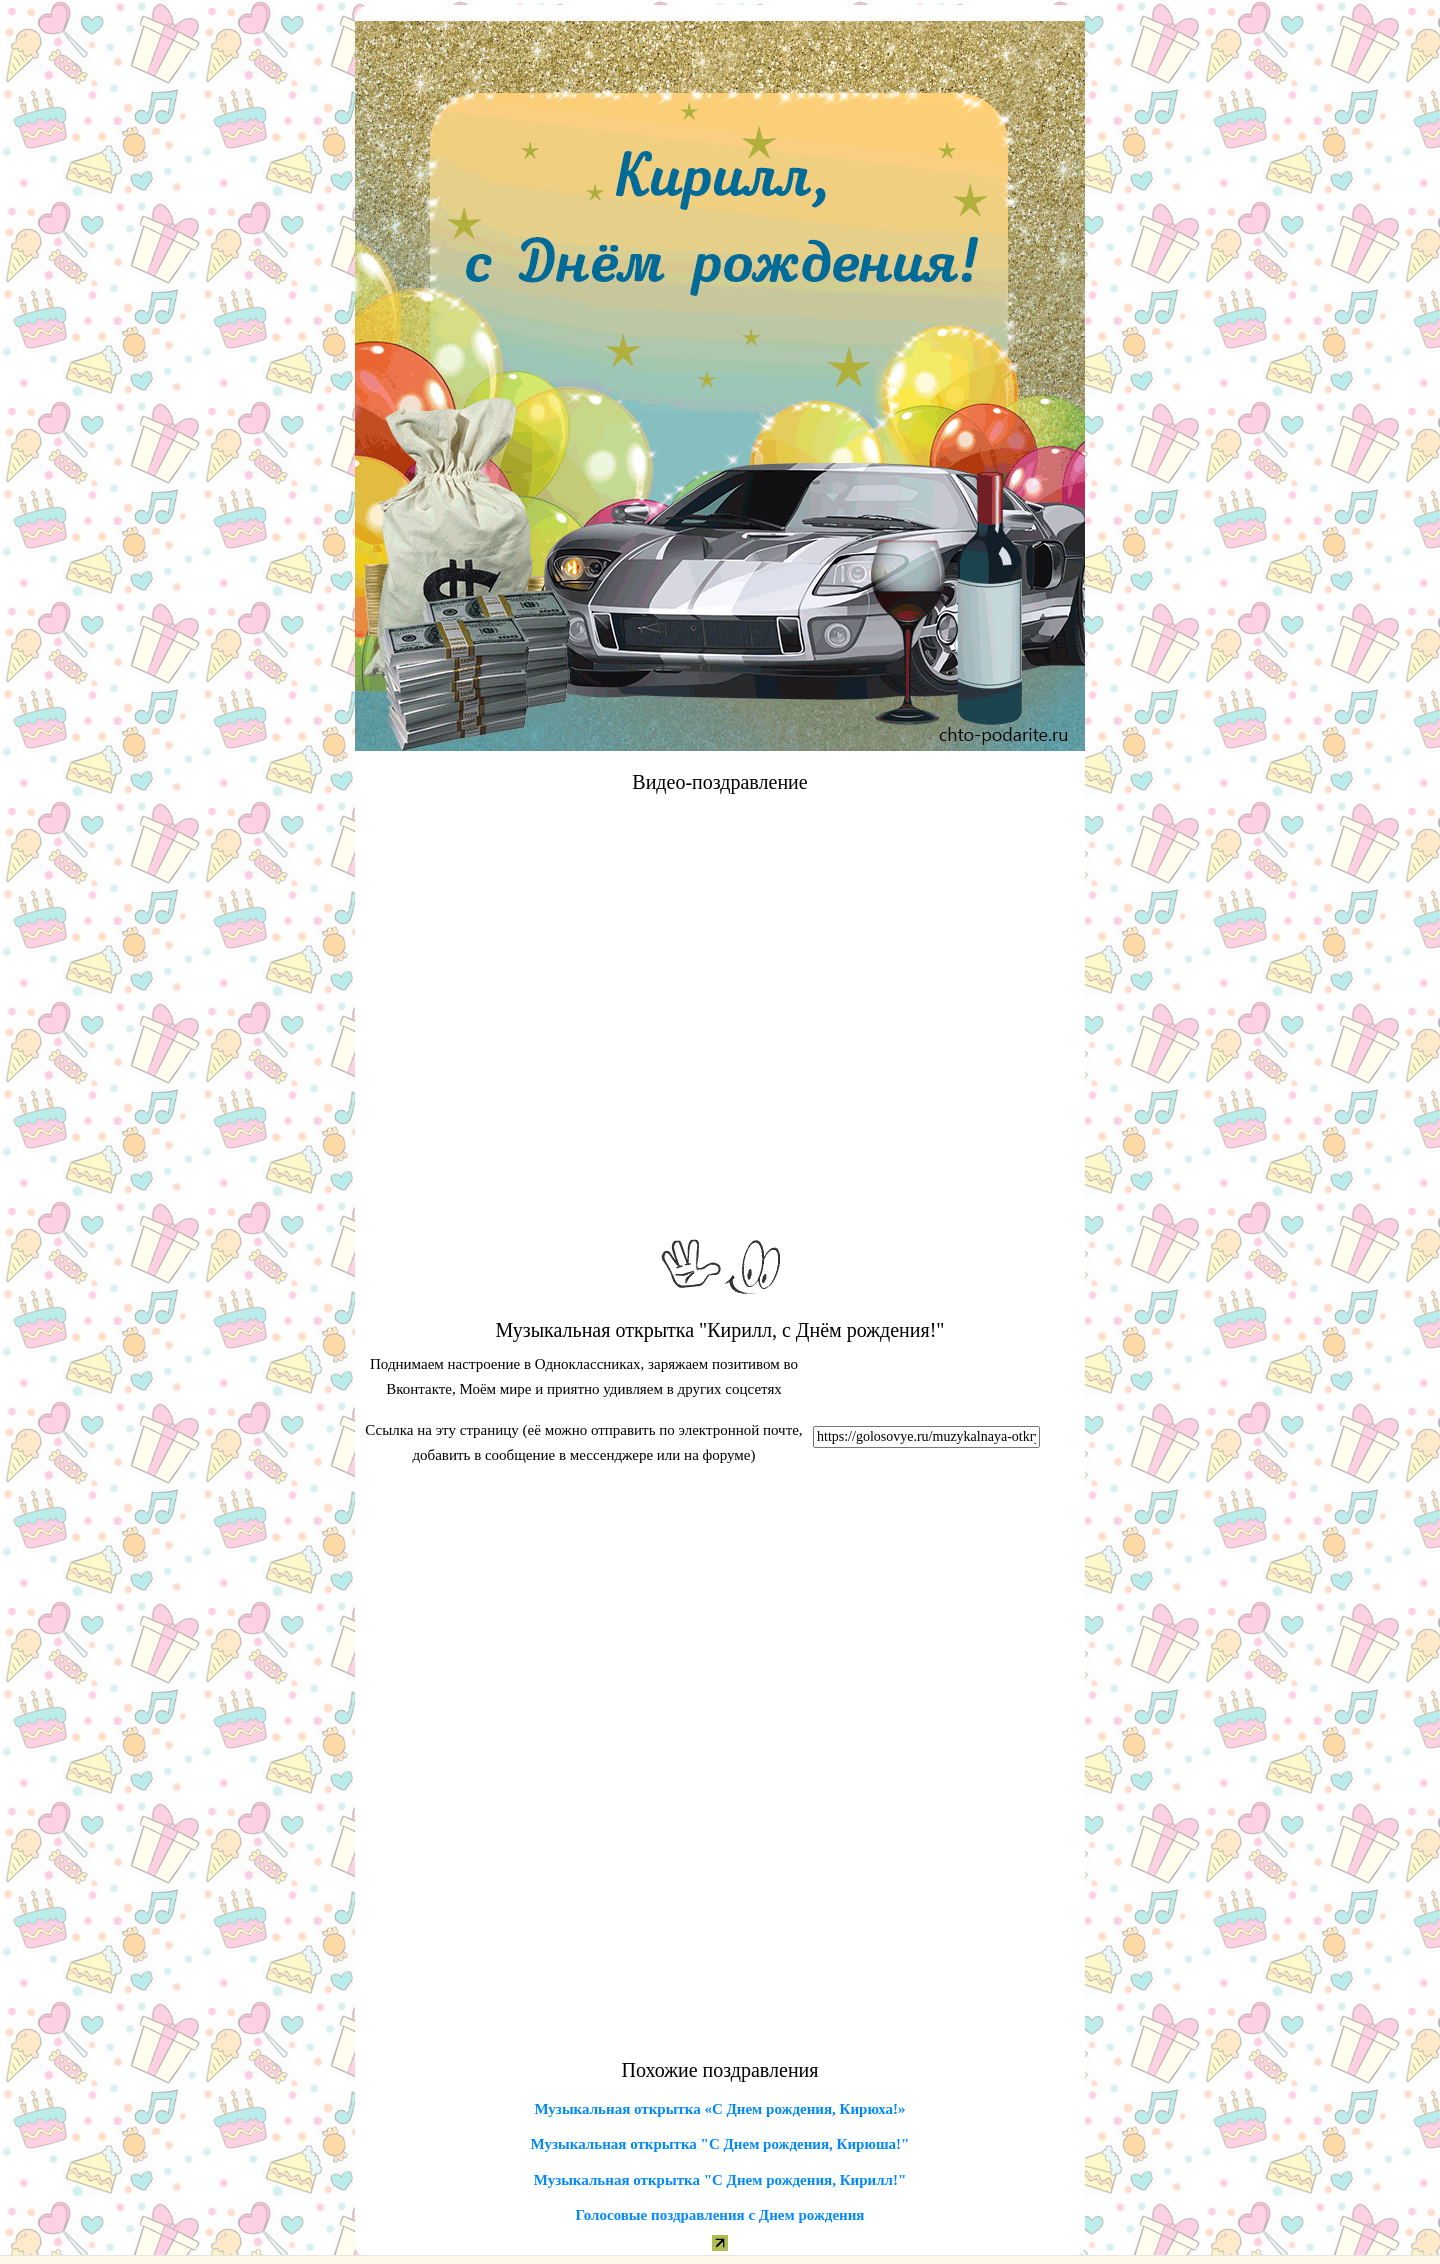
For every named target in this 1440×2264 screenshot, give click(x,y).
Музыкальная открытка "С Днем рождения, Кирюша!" (720, 2144)
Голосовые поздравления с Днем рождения (720, 2215)
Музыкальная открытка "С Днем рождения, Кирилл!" (720, 2180)
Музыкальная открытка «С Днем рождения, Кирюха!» (719, 2109)
